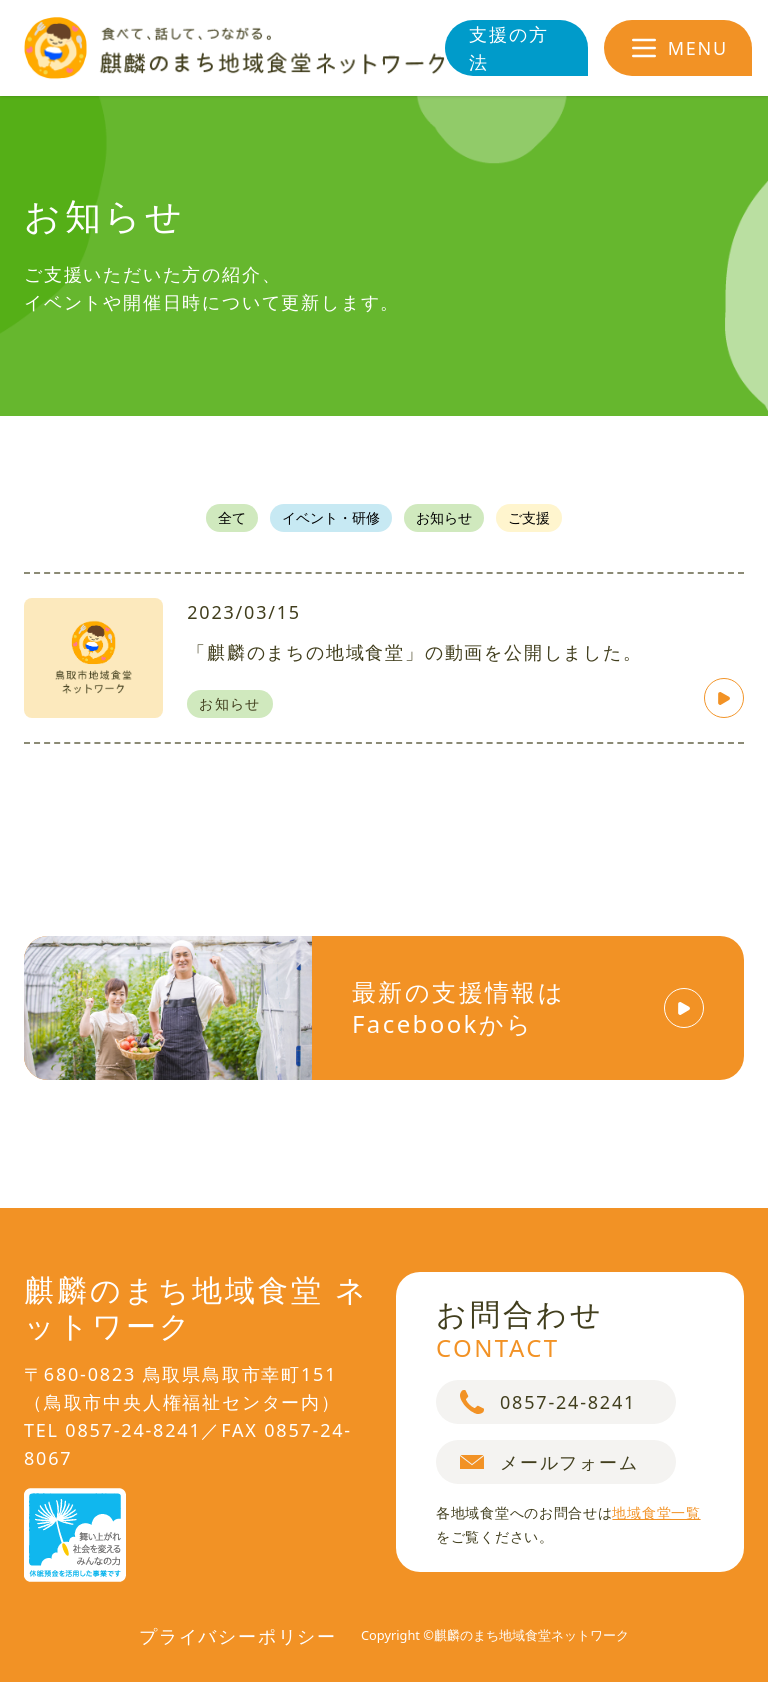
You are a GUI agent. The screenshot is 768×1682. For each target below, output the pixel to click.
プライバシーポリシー (238, 1636)
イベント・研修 (331, 517)
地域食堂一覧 (656, 1512)
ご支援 (529, 517)
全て (232, 517)
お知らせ (444, 517)
